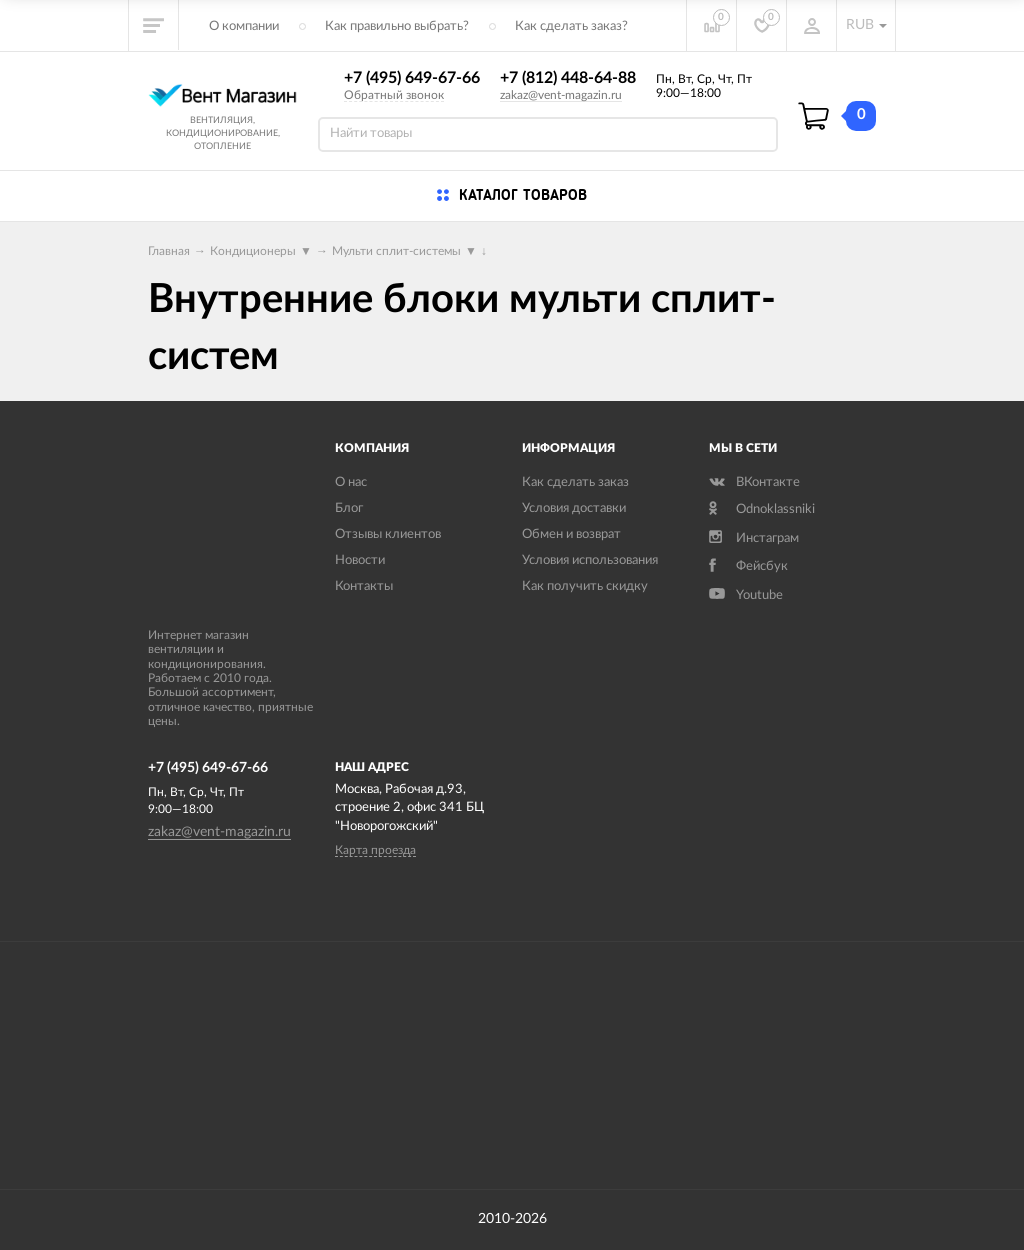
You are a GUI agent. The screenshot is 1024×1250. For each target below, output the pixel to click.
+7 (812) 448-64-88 (568, 78)
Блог (349, 508)
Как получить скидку (585, 586)
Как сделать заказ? (571, 26)
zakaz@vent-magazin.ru (561, 95)
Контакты (364, 586)
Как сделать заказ (575, 482)
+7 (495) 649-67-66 (412, 78)
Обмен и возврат (571, 534)
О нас (351, 482)
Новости (360, 560)
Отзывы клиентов (388, 534)
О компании (244, 26)
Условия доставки (574, 508)
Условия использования (590, 560)
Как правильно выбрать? (397, 26)
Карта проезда (375, 850)
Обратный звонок (394, 95)
